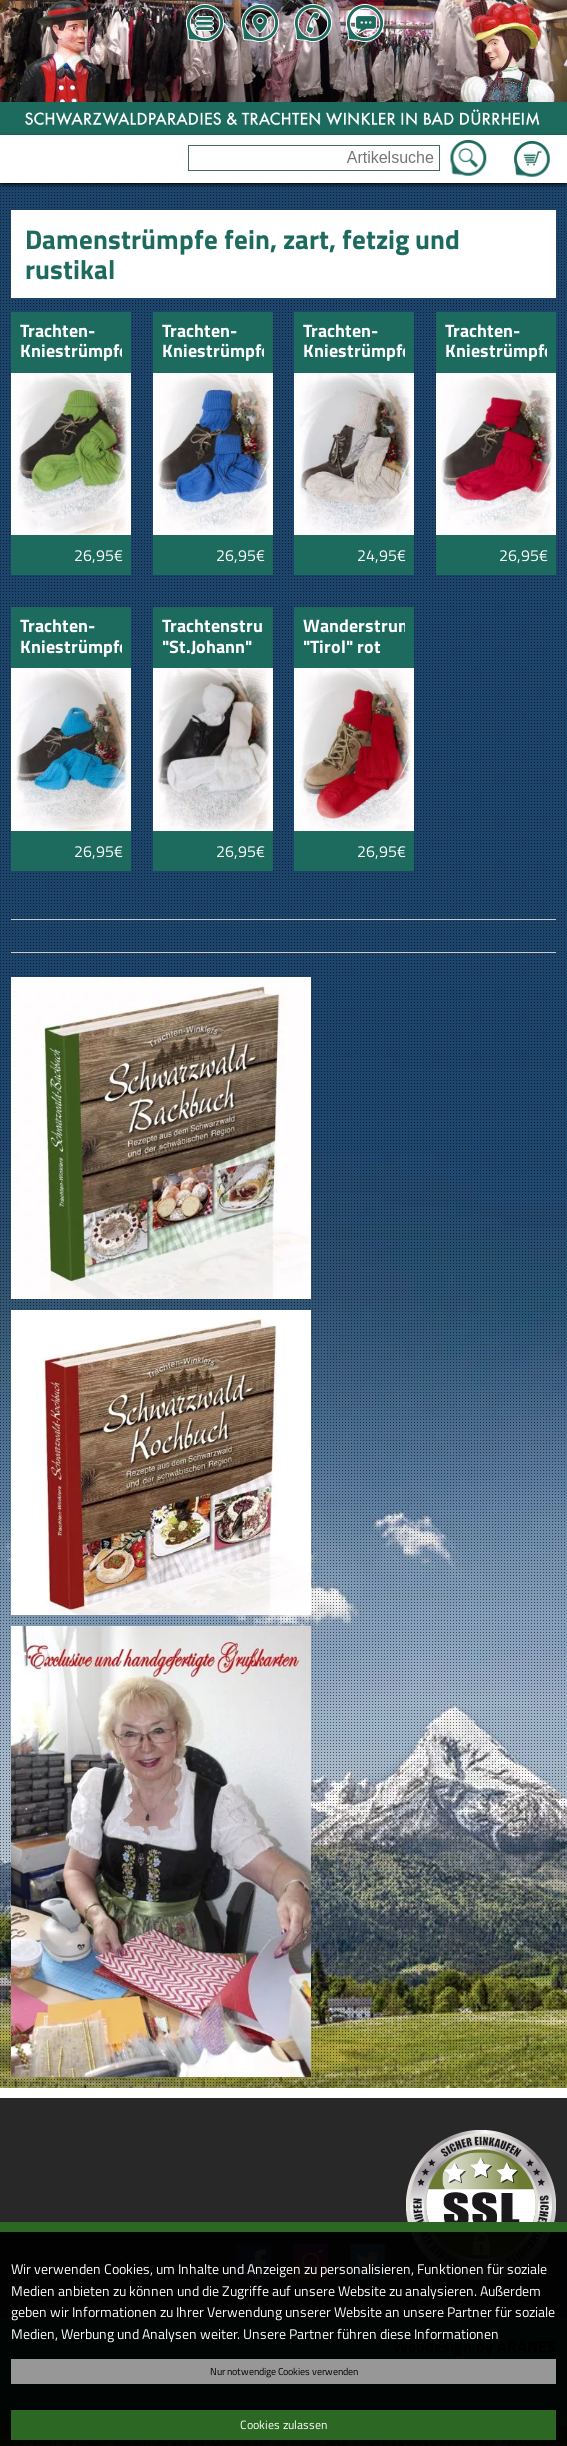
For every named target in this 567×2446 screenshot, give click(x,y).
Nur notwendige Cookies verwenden (284, 2371)
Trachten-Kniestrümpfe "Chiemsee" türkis (71, 637)
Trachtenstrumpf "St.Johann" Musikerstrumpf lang (213, 637)
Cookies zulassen (283, 2424)
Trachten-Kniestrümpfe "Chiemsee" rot (496, 342)
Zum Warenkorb (532, 147)
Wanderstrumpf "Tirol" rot (354, 637)
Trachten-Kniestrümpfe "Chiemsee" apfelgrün (71, 342)
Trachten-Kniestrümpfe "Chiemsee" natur (354, 342)
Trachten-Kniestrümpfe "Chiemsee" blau (213, 342)
